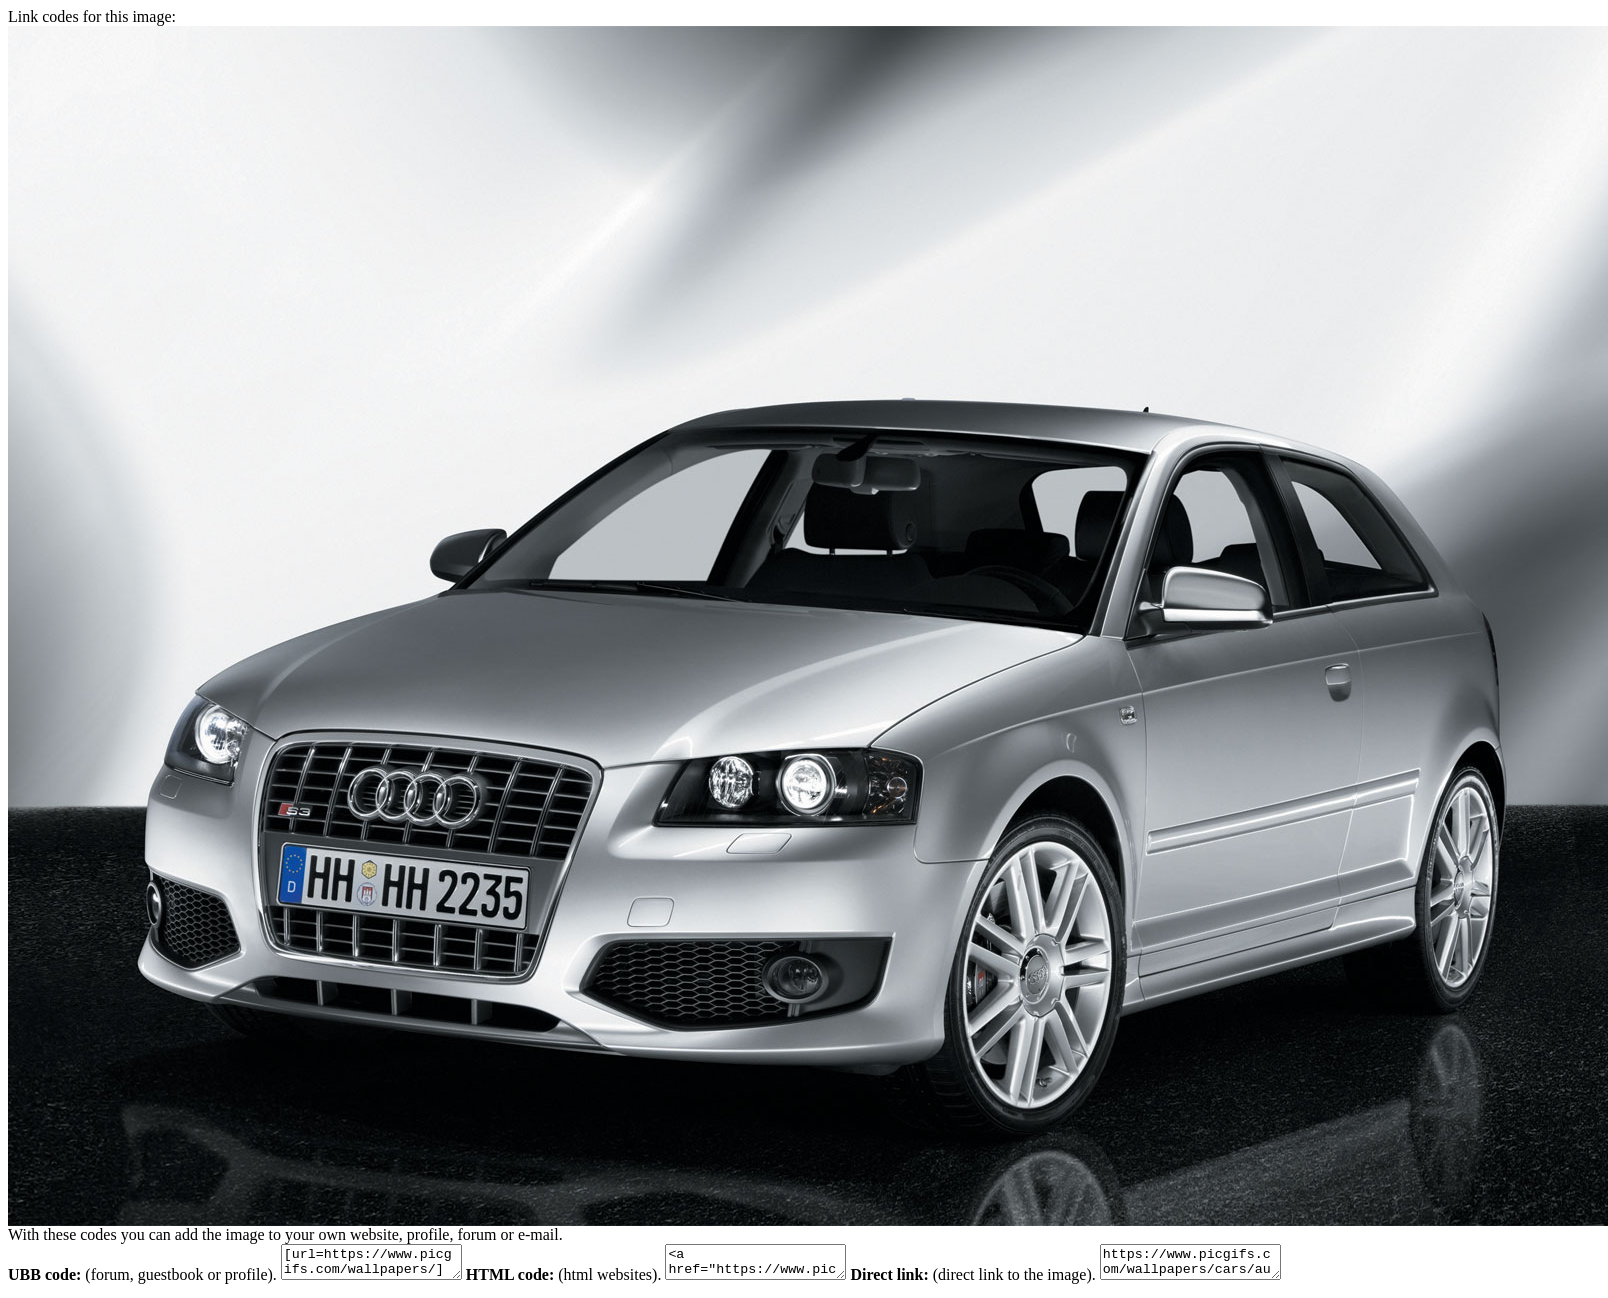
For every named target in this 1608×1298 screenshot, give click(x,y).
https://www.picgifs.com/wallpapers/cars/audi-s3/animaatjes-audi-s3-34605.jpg (1240, 1265)
